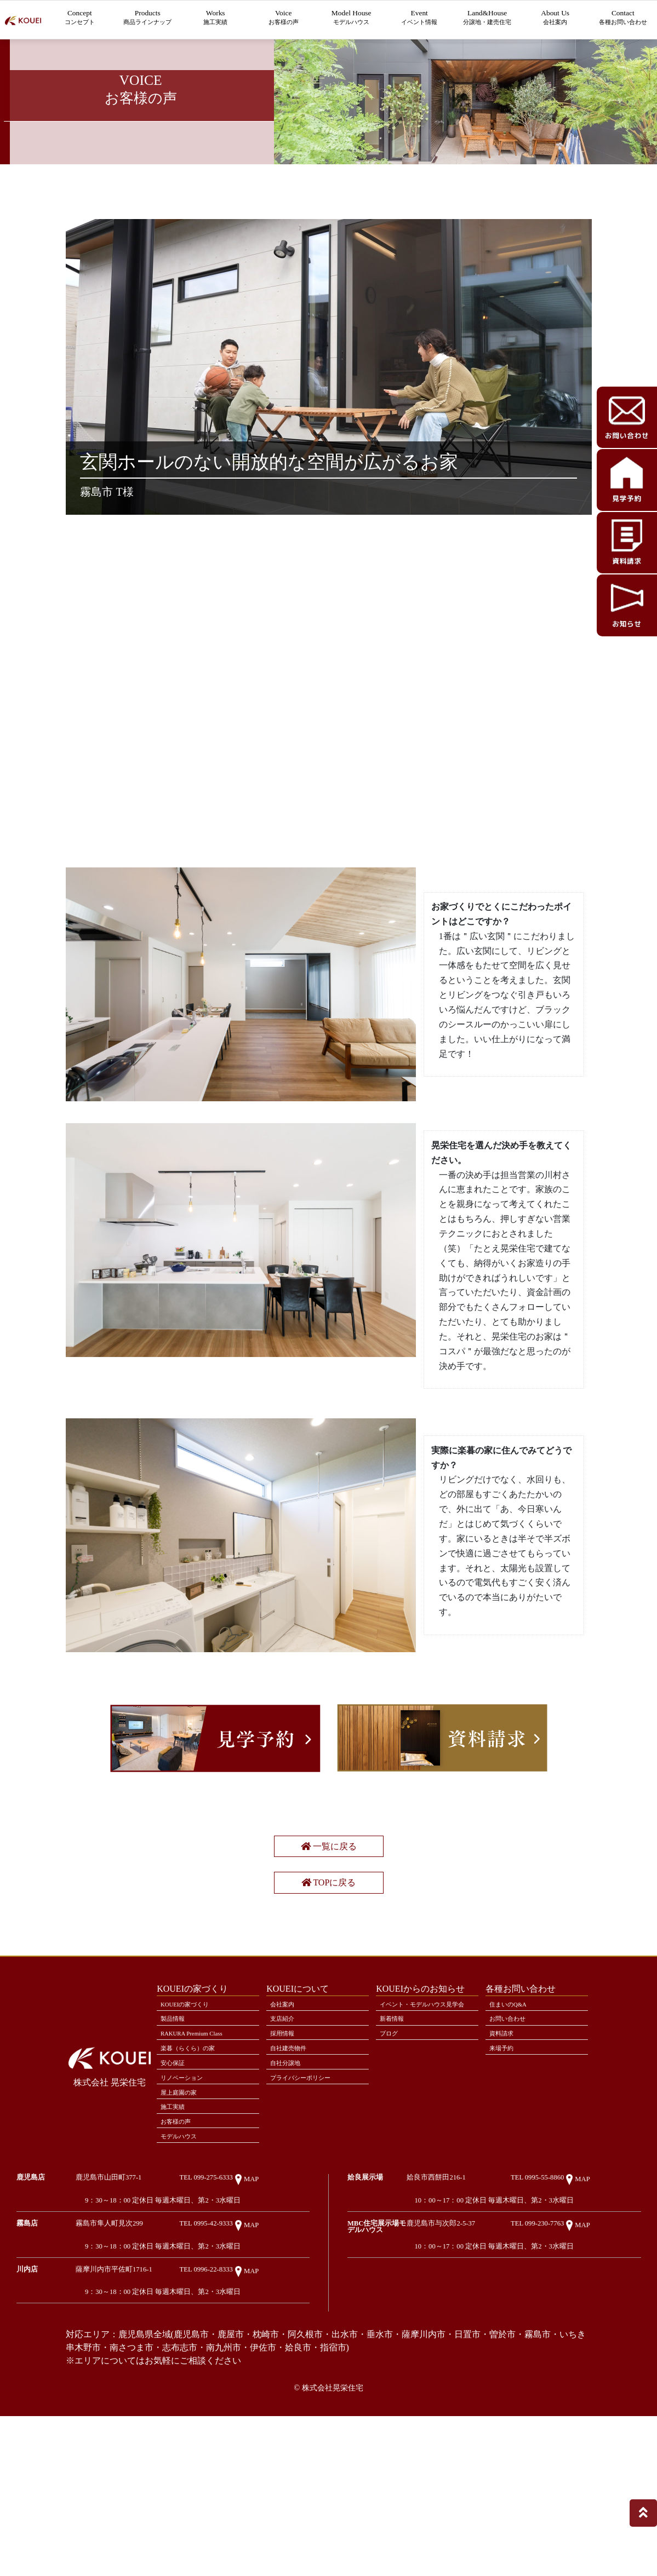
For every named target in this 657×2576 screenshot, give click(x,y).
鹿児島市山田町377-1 (153, 2324)
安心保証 (176, 2194)
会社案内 (286, 2125)
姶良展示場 (365, 2324)
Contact (623, 19)
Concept (80, 19)
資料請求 (505, 2159)
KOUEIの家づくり (191, 2125)
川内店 (27, 2420)
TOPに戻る (328, 1995)
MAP (290, 2326)
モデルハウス (183, 2278)
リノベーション (187, 2211)
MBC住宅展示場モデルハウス (394, 2372)
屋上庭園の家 (183, 2228)
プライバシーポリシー (307, 2211)
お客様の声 (180, 2262)
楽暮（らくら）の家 (194, 2176)
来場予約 (505, 2176)
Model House (351, 19)
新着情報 (395, 2153)
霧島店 (27, 2372)
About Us (555, 19)
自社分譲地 (289, 2194)
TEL (250, 2324)
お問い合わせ (512, 2142)
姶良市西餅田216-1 (481, 2324)
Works (215, 19)
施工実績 (176, 2245)
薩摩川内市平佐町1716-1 (158, 2420)
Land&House (487, 19)
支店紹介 (286, 2142)
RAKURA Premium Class (199, 2159)
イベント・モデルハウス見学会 (425, 2130)
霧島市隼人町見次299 (153, 2372)
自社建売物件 (293, 2176)
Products (147, 19)
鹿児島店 (30, 2324)
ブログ (392, 2170)
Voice (283, 19)
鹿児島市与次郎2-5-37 (486, 2372)
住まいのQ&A (513, 2125)
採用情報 (286, 2159)
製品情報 (176, 2142)
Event (419, 19)
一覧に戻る (329, 1954)
